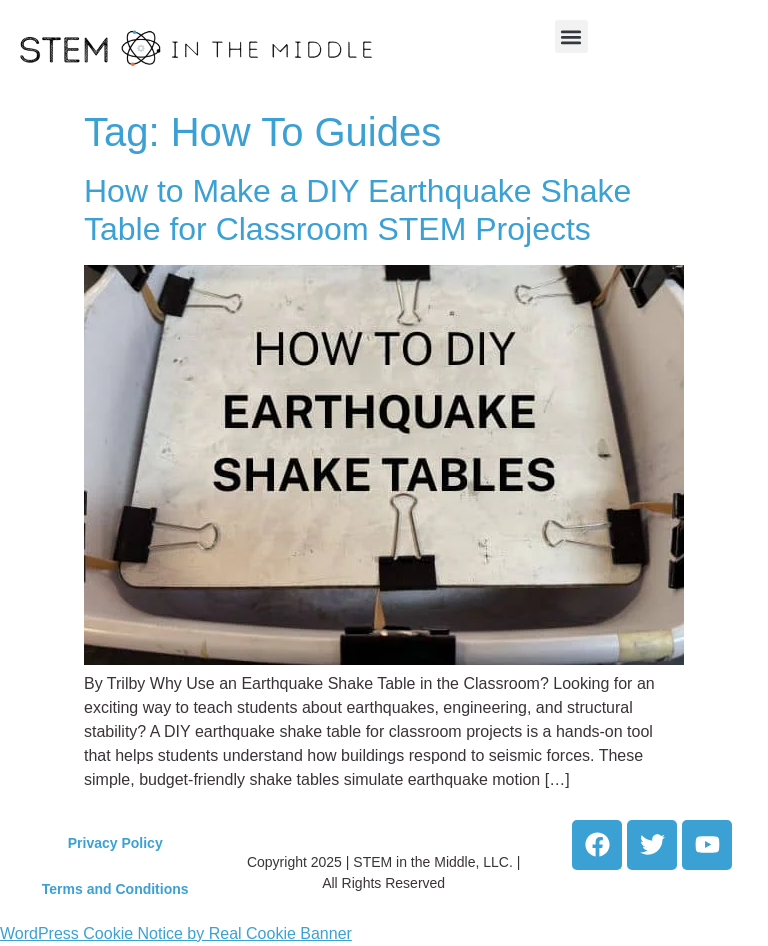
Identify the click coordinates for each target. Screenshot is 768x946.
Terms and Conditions (115, 889)
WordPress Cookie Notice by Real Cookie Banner (176, 933)
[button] (571, 36)
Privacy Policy (115, 843)
